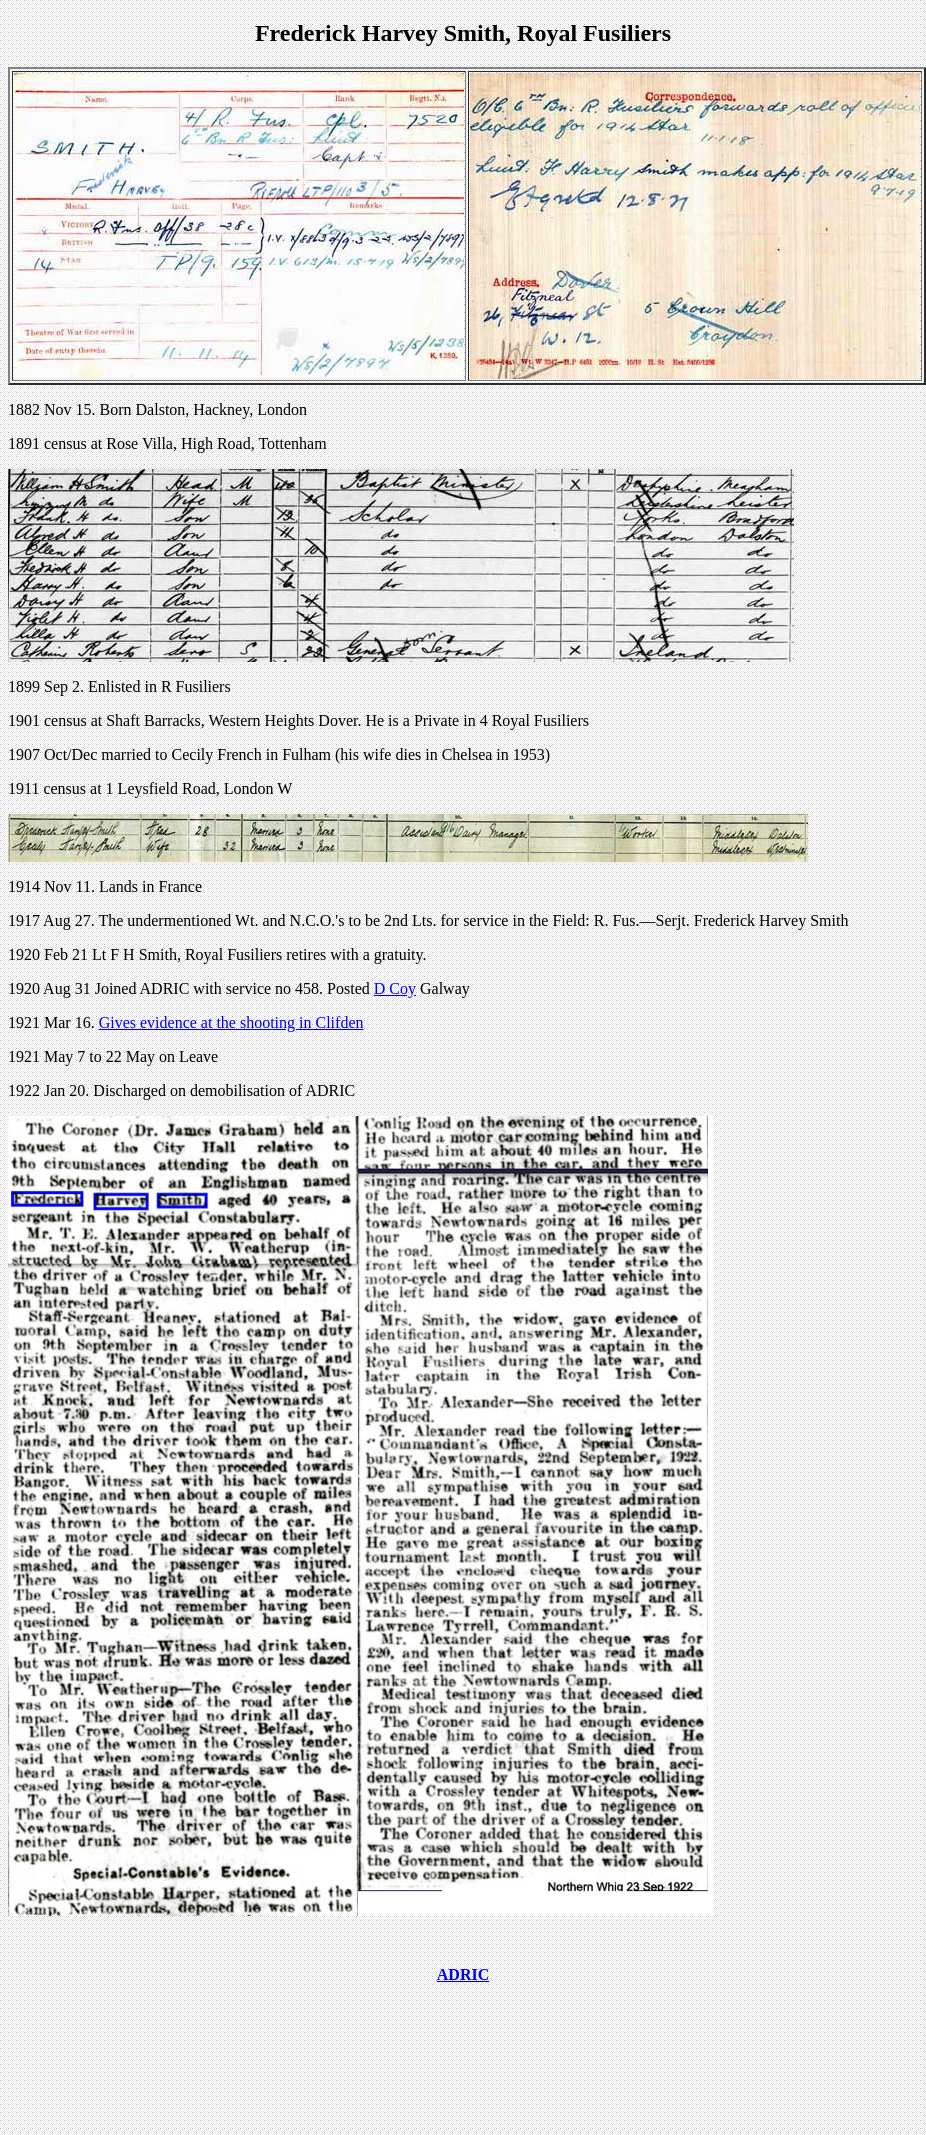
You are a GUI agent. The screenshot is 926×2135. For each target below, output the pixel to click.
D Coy (395, 988)
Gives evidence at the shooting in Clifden (231, 1022)
